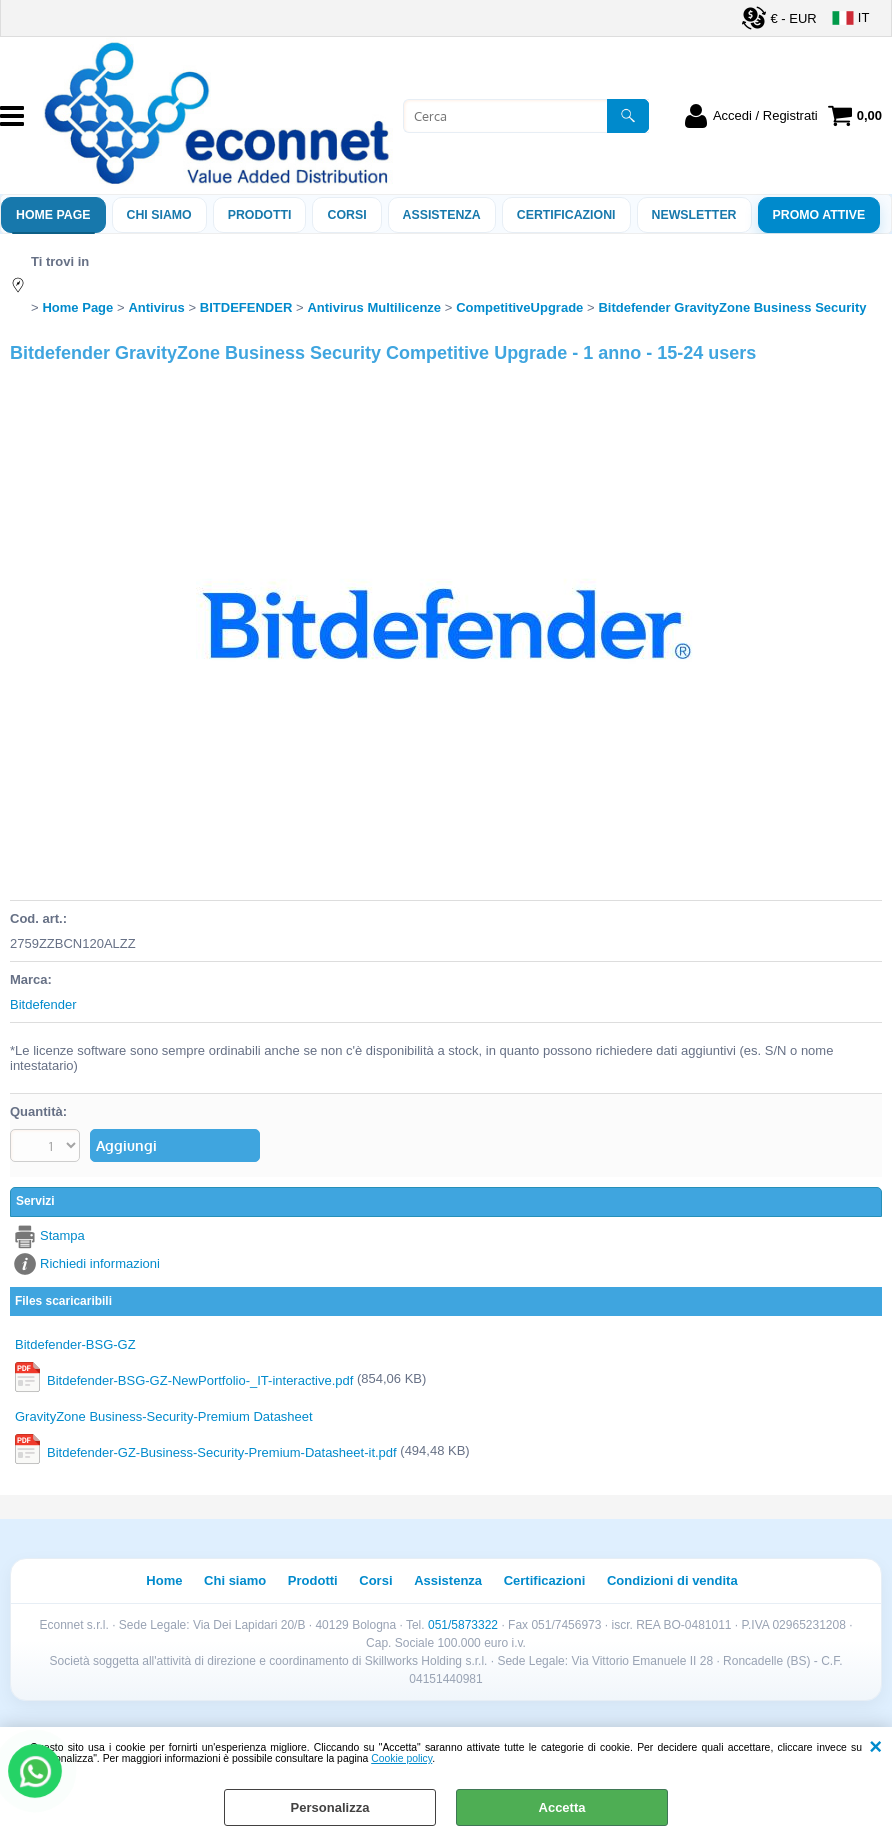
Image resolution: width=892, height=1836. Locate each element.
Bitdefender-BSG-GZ (75, 1344)
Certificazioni (566, 215)
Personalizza (330, 1807)
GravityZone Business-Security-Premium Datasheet (164, 1416)
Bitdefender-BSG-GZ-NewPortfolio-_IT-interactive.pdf (200, 1380)
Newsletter (694, 215)
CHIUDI (875, 1747)
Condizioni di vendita (672, 1580)
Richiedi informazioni (100, 1263)
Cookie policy (401, 1758)
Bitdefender (43, 1004)
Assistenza (448, 1580)
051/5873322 (463, 1625)
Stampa (62, 1235)
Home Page (53, 215)
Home (164, 1580)
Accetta (562, 1807)
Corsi (346, 215)
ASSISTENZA (442, 215)
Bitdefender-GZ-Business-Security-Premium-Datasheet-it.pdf (222, 1452)
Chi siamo (159, 215)
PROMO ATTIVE (819, 215)
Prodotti (260, 215)
